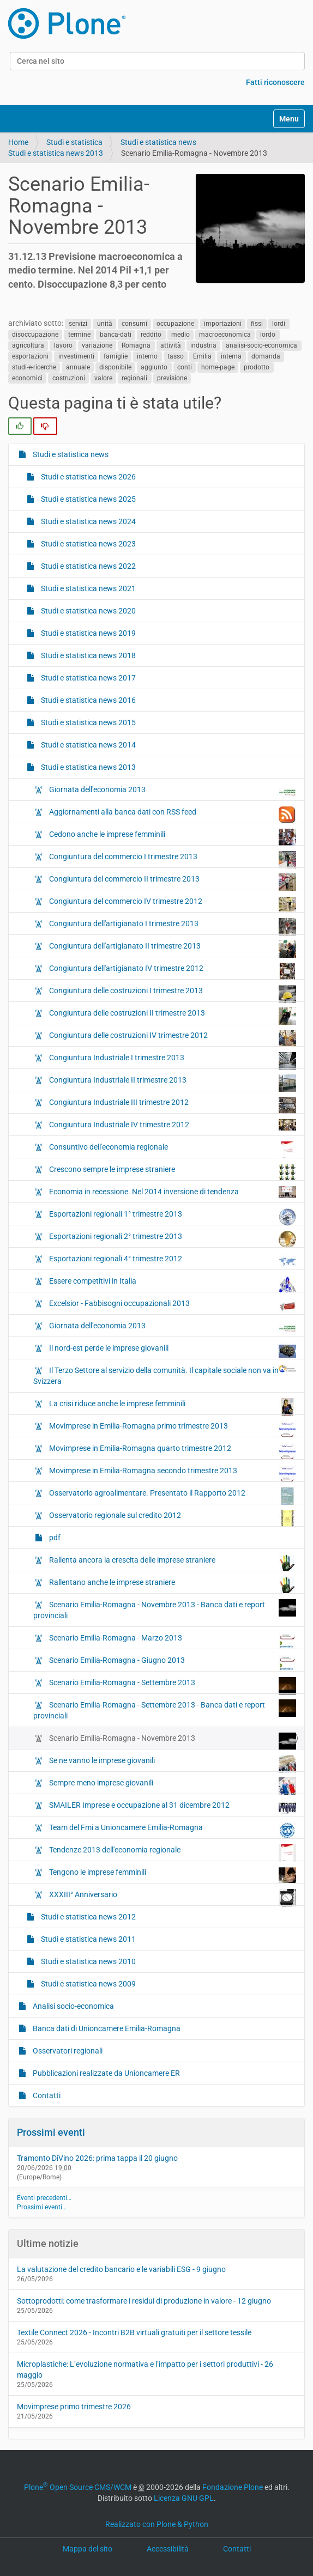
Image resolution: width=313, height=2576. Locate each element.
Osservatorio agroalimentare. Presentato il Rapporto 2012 (171, 1495)
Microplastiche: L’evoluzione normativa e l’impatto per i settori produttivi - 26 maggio (145, 2369)
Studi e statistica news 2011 (87, 1939)
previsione (172, 378)
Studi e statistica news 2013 (55, 153)
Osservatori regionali (67, 2050)
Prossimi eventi (51, 2132)
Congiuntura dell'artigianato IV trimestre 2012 (171, 971)
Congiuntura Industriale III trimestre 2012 (171, 1105)
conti (184, 367)
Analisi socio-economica (72, 2006)
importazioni (223, 323)
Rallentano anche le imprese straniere (171, 1585)
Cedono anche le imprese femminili (171, 837)
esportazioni (30, 356)
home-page (217, 367)
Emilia (202, 356)
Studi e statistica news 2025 (87, 499)
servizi (78, 323)
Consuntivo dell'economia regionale (171, 1149)
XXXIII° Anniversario (171, 1897)
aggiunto (154, 367)
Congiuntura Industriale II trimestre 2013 (171, 1082)
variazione (97, 345)
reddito (151, 334)
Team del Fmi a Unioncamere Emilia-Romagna (171, 1830)
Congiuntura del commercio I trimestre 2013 (171, 859)
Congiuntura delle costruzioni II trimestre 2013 (171, 1015)
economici (27, 378)
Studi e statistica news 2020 (87, 610)
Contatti (46, 2095)
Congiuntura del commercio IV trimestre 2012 (171, 904)
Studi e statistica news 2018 (87, 655)
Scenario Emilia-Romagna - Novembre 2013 (171, 1741)
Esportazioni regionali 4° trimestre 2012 (171, 1261)
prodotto (256, 367)
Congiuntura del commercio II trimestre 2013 (171, 881)
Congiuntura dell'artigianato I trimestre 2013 (171, 926)
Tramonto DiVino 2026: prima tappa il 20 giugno (97, 2158)
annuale (78, 367)
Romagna (136, 345)
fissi (257, 323)
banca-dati (115, 334)
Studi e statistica (74, 142)
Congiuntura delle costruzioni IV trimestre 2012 (171, 1038)
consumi (134, 323)
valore (103, 378)
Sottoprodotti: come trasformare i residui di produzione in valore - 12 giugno (144, 2300)
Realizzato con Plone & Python (156, 2524)
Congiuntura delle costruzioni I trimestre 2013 (171, 993)
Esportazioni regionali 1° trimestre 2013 (171, 1216)
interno (147, 356)
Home (18, 142)
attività (170, 345)
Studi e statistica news (158, 142)
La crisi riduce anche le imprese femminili (171, 1406)
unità (104, 323)
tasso (175, 356)
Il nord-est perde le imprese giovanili (171, 1350)
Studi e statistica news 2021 (87, 588)
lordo (267, 334)
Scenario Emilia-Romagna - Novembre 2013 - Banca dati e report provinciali (164, 1609)
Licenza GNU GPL (184, 2498)
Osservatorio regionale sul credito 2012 (171, 1518)
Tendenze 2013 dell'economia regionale (171, 1852)
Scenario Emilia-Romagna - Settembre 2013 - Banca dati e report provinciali (164, 1709)
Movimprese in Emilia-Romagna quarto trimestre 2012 (171, 1451)
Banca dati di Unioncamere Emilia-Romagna (105, 2028)
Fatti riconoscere (275, 82)
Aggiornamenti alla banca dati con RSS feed (171, 814)
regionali (134, 378)
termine (79, 334)
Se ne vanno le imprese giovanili (171, 1763)
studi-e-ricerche (34, 367)
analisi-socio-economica (261, 345)
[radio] (20, 426)
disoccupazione (35, 334)
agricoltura (28, 345)
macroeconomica (225, 334)
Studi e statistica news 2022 (87, 566)
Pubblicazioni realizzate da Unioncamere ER (105, 2073)
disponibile (115, 367)
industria (203, 345)
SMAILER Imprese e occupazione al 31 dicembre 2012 (171, 1808)
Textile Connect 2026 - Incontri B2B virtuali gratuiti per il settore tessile (134, 2332)
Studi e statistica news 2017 (87, 677)
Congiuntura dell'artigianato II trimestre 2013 (171, 948)
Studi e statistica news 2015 (87, 722)
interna (231, 356)
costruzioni (68, 378)
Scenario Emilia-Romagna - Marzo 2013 (171, 1640)
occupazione (175, 323)
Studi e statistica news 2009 (87, 1983)
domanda (265, 356)
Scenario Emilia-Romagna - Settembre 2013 (171, 1685)
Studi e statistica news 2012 (87, 1916)
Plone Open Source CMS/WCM (77, 2487)
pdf (54, 1537)
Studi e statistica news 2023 (87, 543)
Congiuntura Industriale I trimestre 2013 (171, 1060)
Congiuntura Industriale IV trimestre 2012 (171, 1125)
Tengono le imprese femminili (171, 1875)
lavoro (63, 345)
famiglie (116, 356)
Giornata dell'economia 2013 (171, 792)
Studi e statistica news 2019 (87, 633)
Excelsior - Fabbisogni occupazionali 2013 (171, 1306)
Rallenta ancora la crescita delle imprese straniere (171, 1562)
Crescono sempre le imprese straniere (171, 1172)
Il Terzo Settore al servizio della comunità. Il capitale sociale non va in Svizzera (164, 1375)
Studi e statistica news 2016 (87, 700)
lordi (278, 323)
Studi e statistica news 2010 (87, 1961)
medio (180, 334)
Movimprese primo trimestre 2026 (74, 2406)
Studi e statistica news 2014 (87, 744)
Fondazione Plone (232, 2487)
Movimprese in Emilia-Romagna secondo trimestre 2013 (171, 1473)
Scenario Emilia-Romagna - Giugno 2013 (171, 1663)
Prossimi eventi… (42, 2207)
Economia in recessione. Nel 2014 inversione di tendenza (171, 1192)
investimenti (76, 356)
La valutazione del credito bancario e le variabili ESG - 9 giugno (121, 2269)
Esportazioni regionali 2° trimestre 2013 (171, 1239)
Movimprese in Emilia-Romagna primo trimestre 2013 (171, 1428)
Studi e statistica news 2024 (87, 521)
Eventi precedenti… (44, 2198)
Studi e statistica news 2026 (87, 476)
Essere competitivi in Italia (171, 1283)
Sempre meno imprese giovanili (171, 1785)
